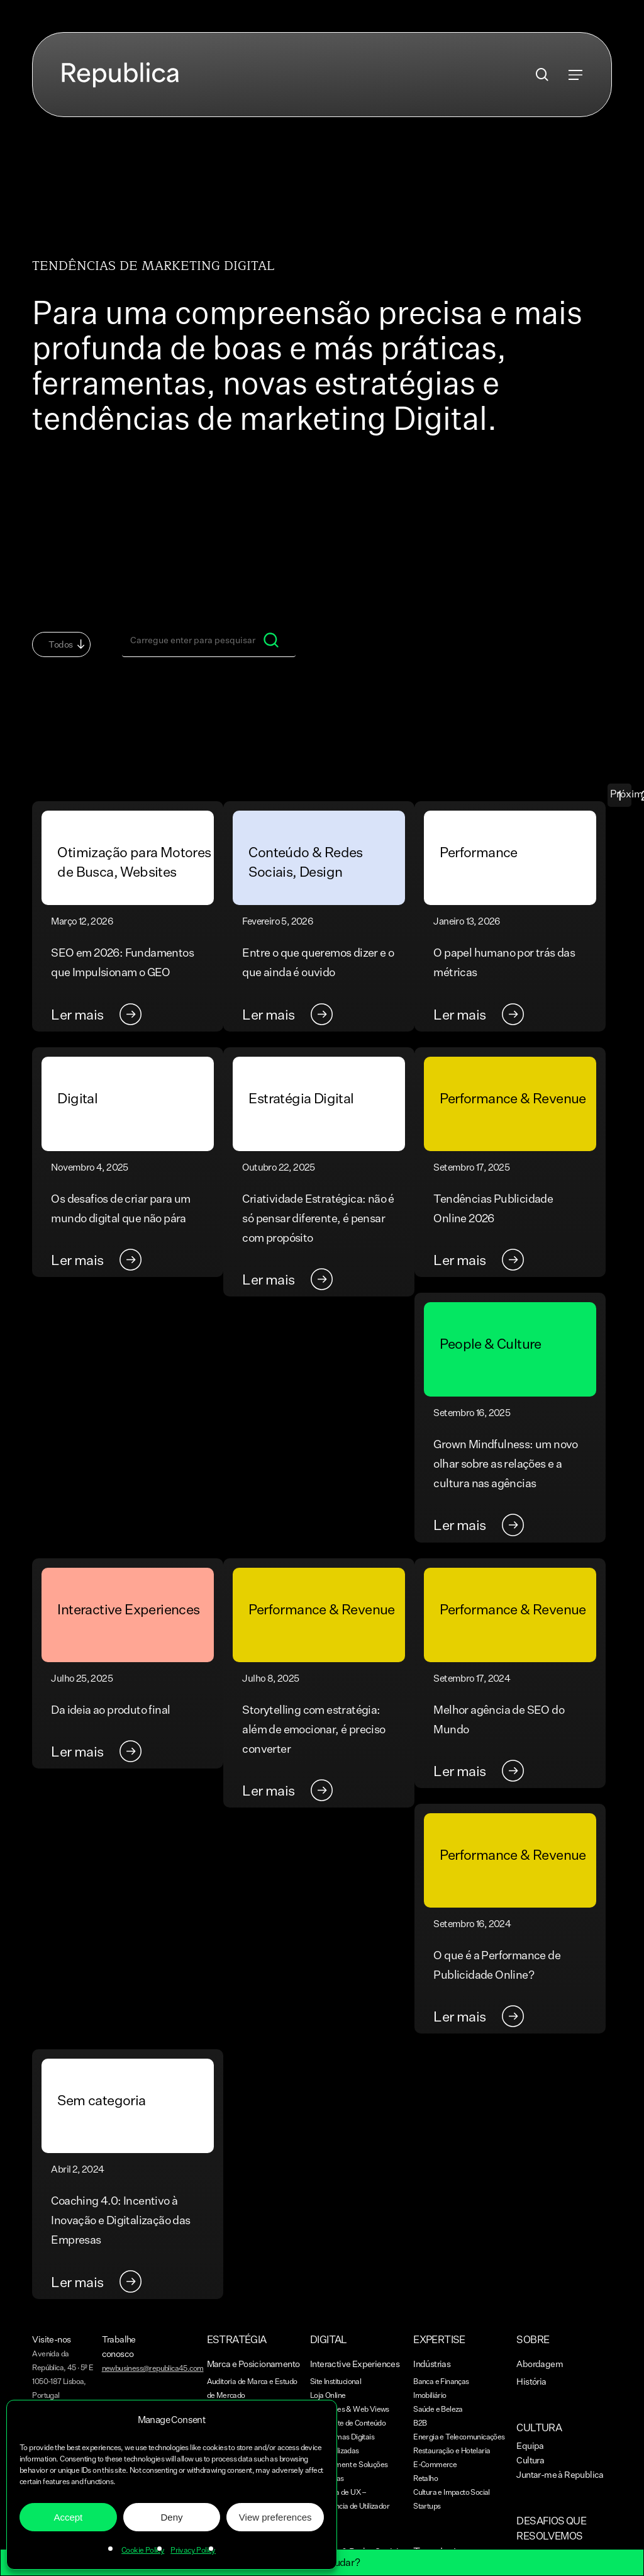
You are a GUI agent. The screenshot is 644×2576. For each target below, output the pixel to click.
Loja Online (327, 2395)
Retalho (425, 2478)
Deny (171, 2517)
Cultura (530, 2460)
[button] (575, 75)
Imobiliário (429, 2395)
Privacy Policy (193, 2550)
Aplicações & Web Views (349, 2409)
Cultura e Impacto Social (451, 2492)
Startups (426, 2506)
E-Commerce (435, 2464)
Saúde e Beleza (438, 2409)
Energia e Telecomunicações (458, 2436)
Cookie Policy (142, 2550)
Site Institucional (335, 2381)
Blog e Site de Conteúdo (348, 2422)
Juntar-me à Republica (559, 2474)
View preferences (275, 2517)
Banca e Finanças (441, 2381)
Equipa (529, 2445)
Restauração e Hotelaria (451, 2450)
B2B (419, 2422)
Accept (67, 2517)
